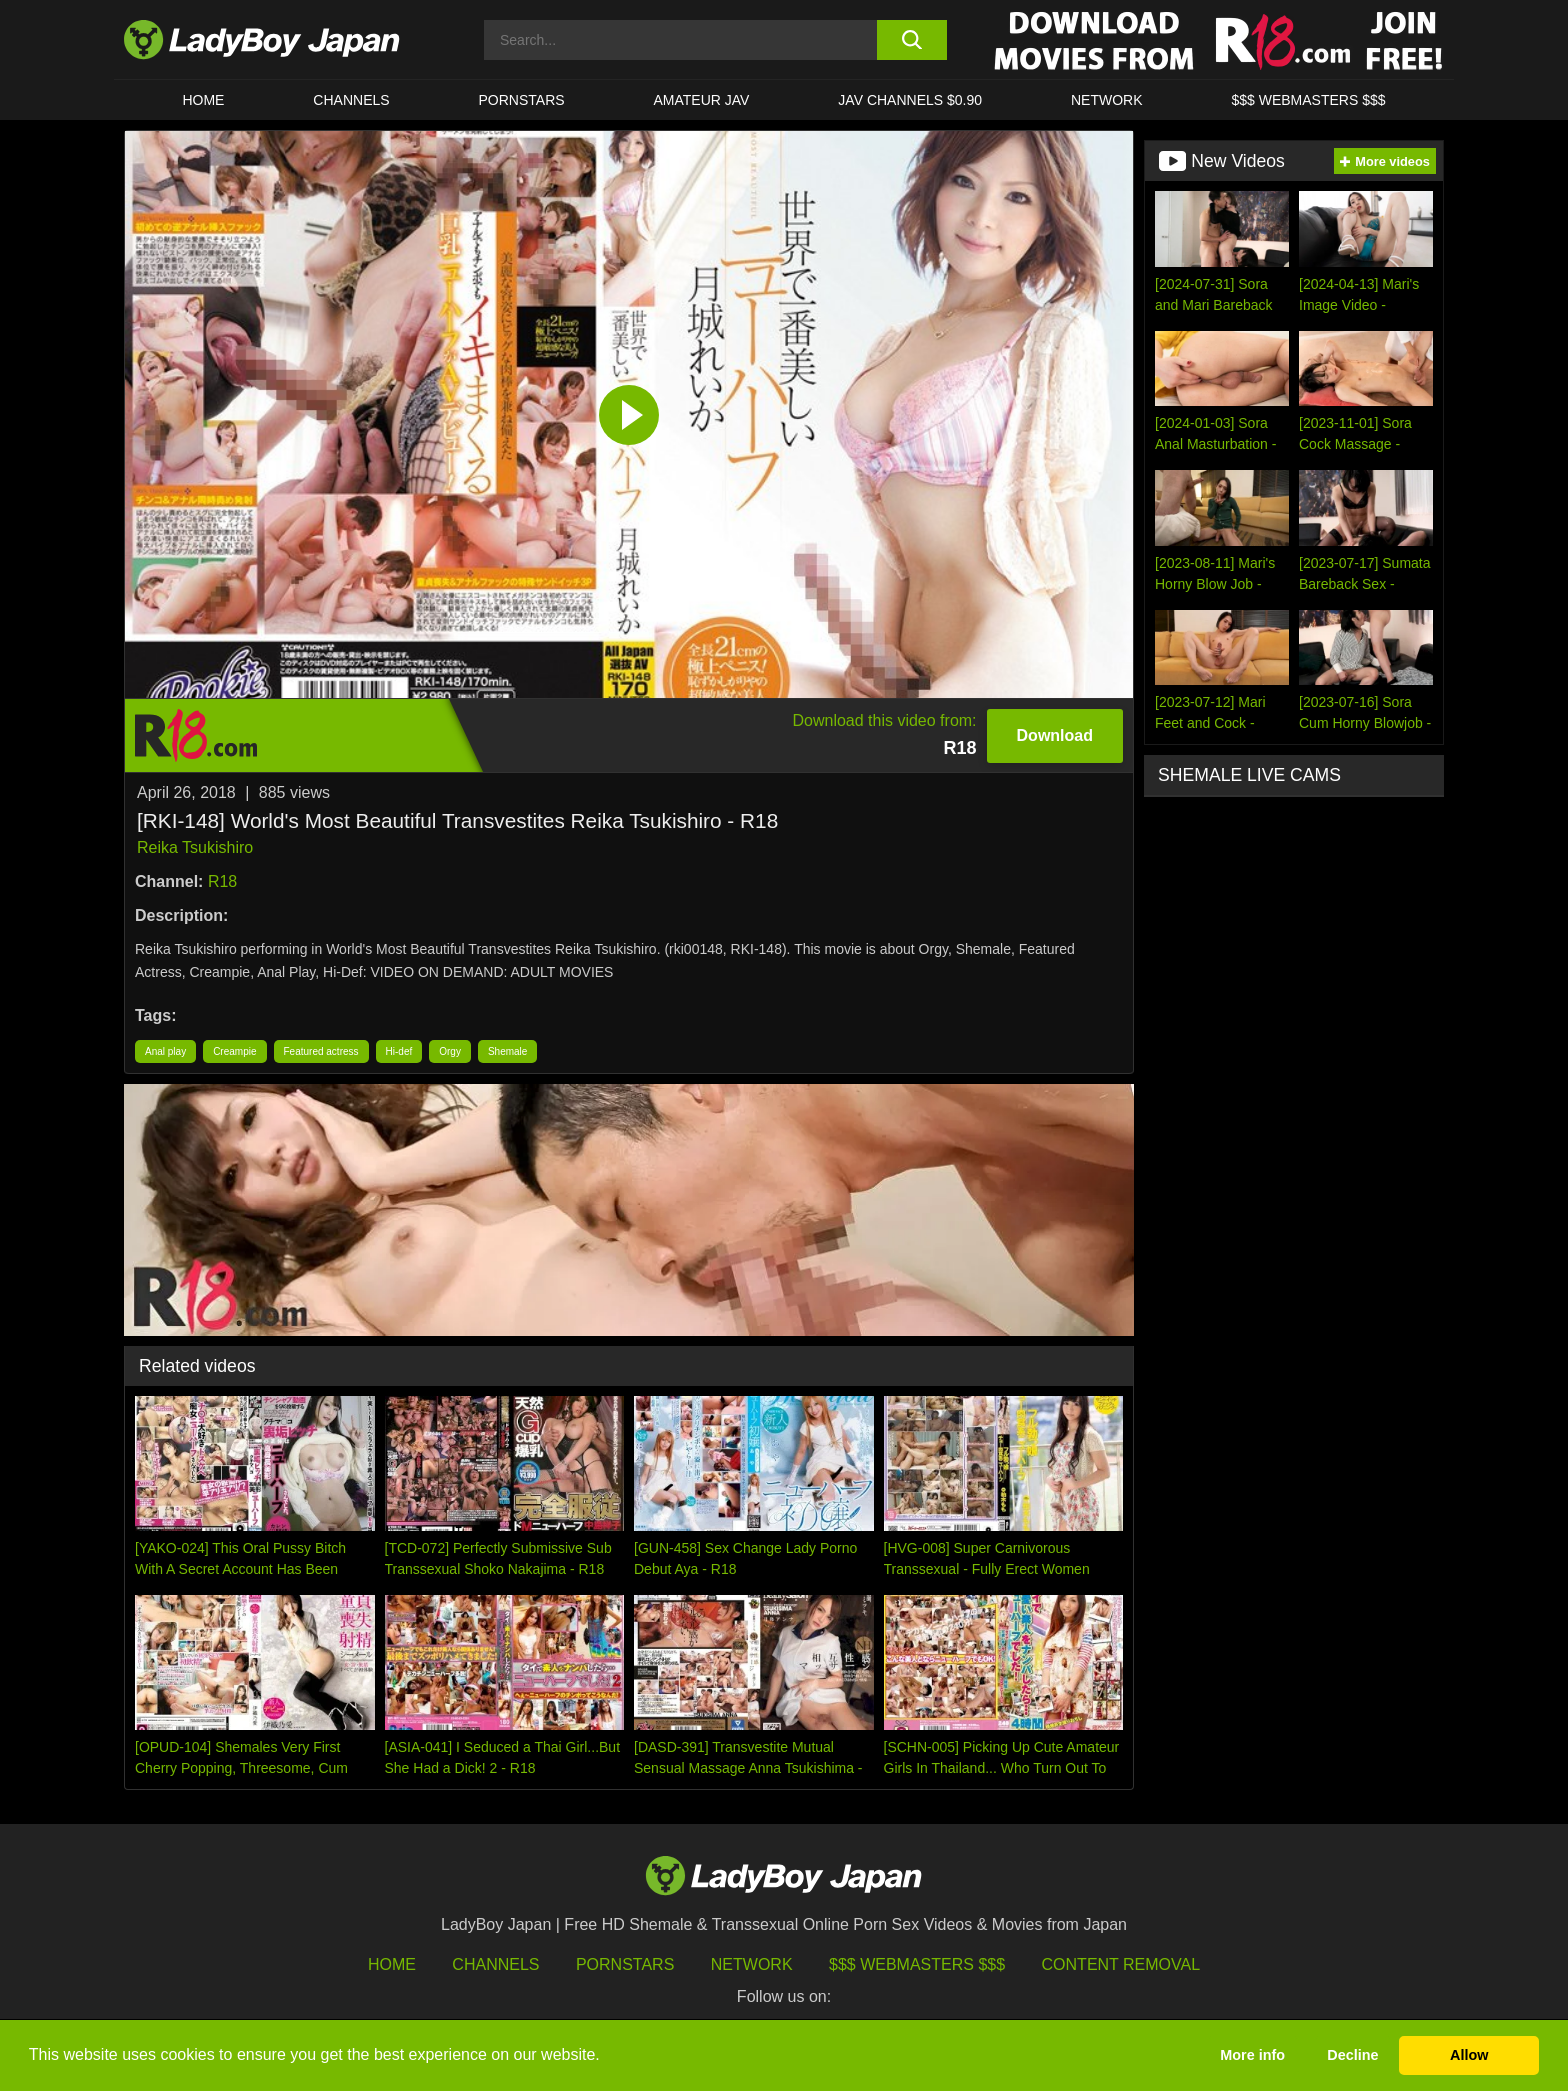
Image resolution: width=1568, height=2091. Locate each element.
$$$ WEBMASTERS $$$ (1308, 100)
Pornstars (522, 100)
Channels (495, 1964)
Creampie (234, 1051)
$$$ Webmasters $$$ (917, 1964)
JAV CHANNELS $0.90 (910, 100)
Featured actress (321, 1051)
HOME (203, 100)
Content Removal (1121, 1964)
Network (1107, 100)
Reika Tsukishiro (195, 847)
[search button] (911, 40)
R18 (222, 881)
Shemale (507, 1051)
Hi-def (399, 1051)
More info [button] (1252, 2055)
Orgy (450, 1051)
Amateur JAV (702, 100)
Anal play (165, 1051)
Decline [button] (1352, 2055)
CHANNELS (351, 100)
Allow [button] (1469, 2055)
